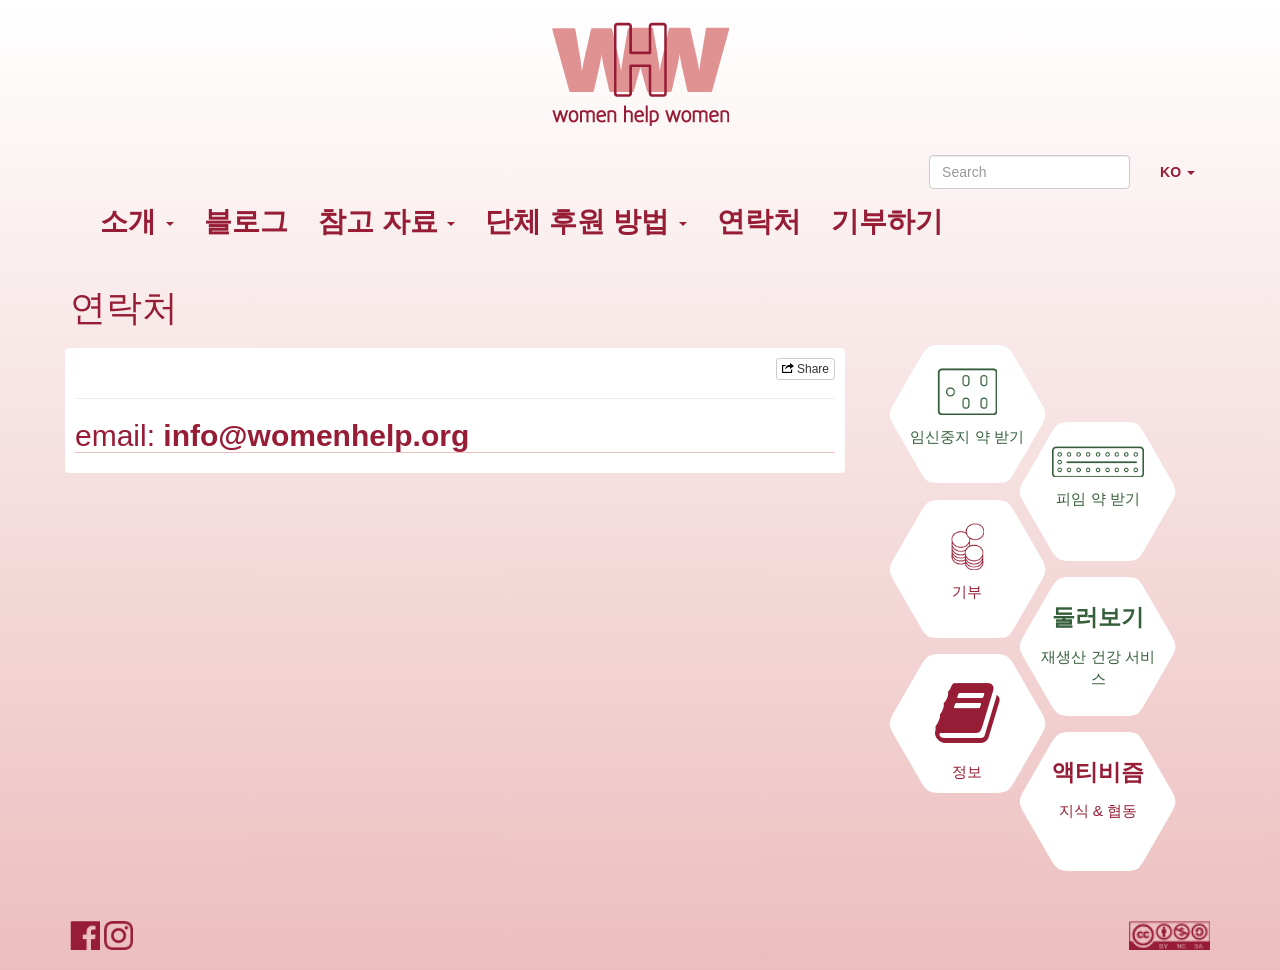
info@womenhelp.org (316, 435)
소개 (137, 221)
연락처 (759, 221)
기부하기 (887, 221)
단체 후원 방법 (585, 221)
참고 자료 (387, 221)
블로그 (246, 221)
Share (805, 369)
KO (1185, 180)
